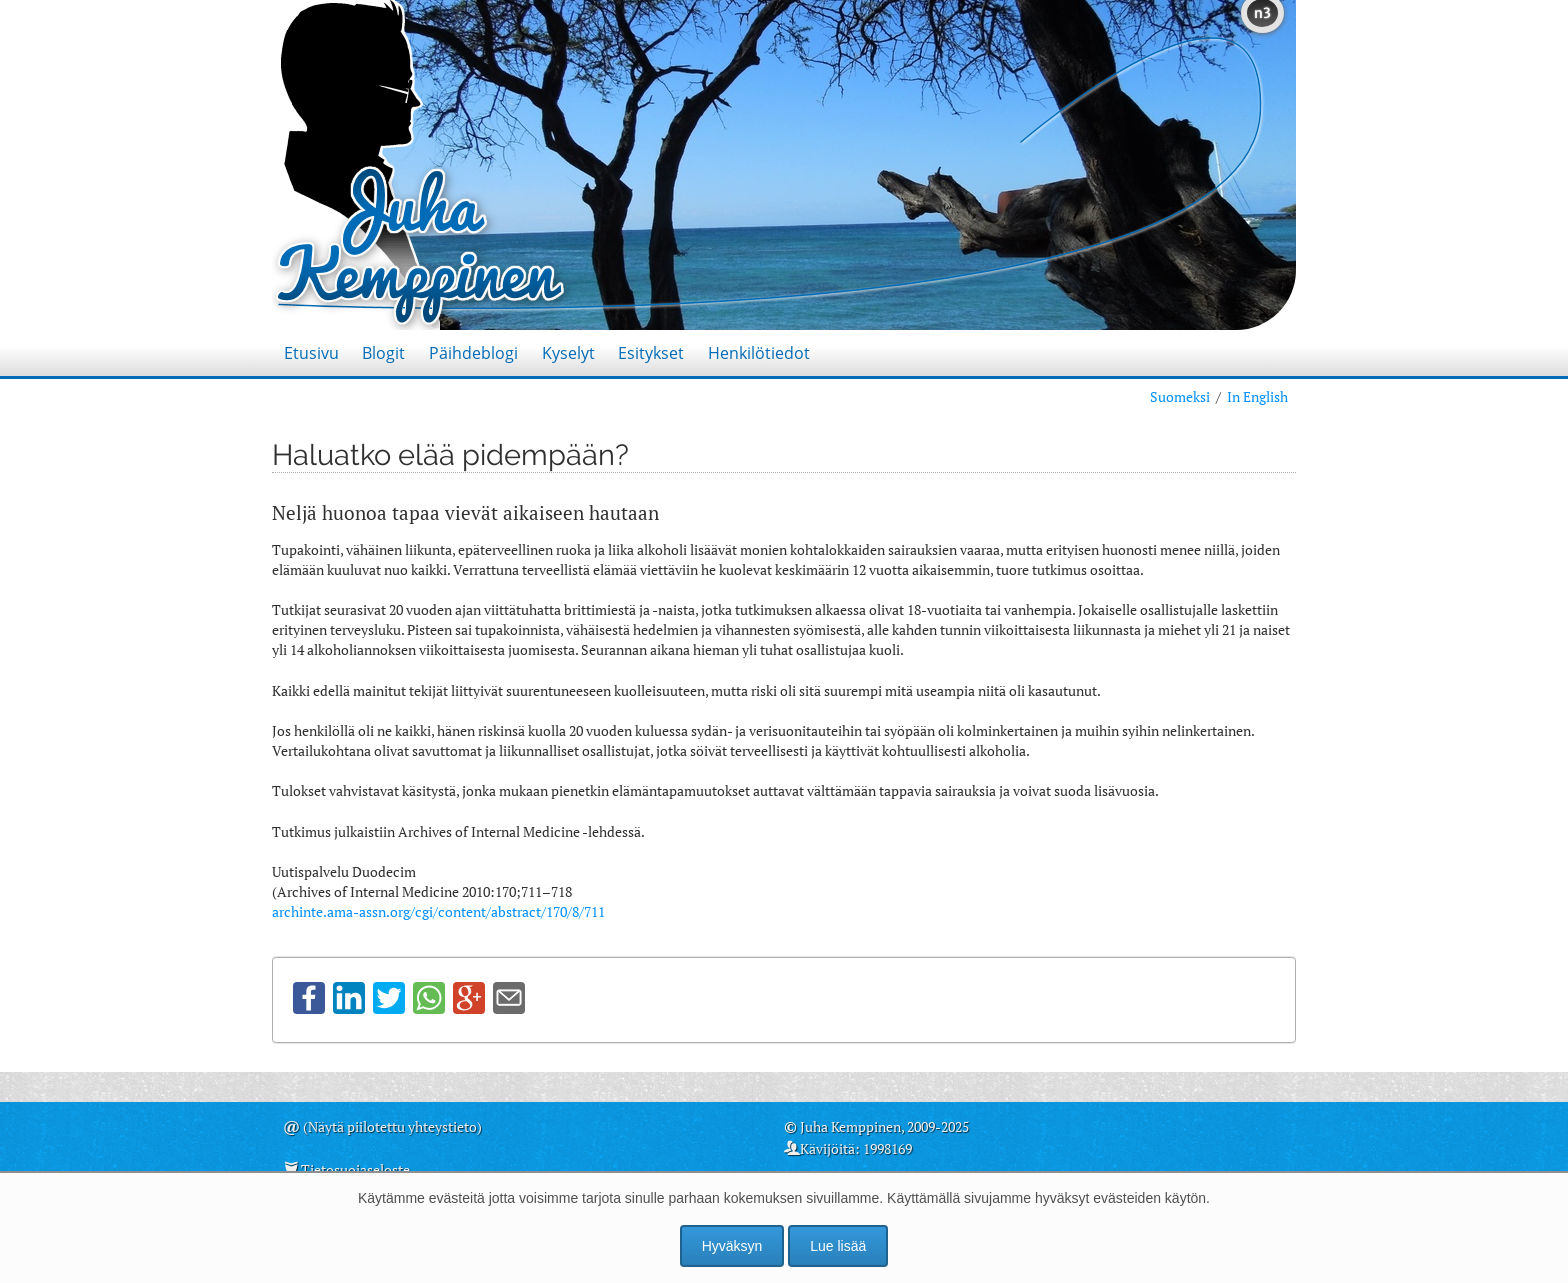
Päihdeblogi (473, 353)
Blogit (383, 353)
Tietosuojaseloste (355, 1169)
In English (1257, 396)
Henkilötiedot (759, 353)
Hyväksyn (732, 1246)
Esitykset (651, 353)
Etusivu (311, 353)
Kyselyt (568, 353)
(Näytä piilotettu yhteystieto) (392, 1126)
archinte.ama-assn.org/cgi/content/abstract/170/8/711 (438, 911)
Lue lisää (838, 1246)
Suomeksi (1180, 396)
